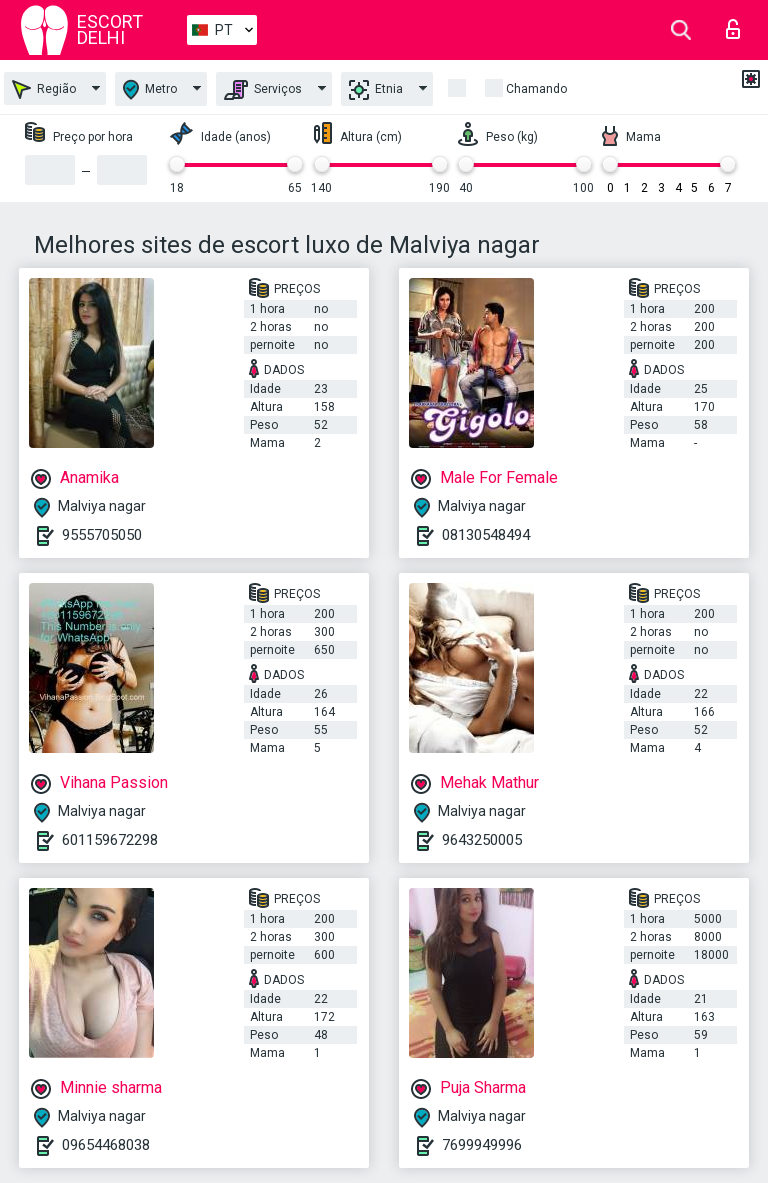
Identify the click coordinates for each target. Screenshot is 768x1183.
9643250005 (482, 840)
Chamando (536, 89)
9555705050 (102, 535)
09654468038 (106, 1145)
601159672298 (110, 840)
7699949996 (482, 1145)
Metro (150, 89)
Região (44, 89)
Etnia (376, 90)
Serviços (263, 90)
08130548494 (486, 535)
